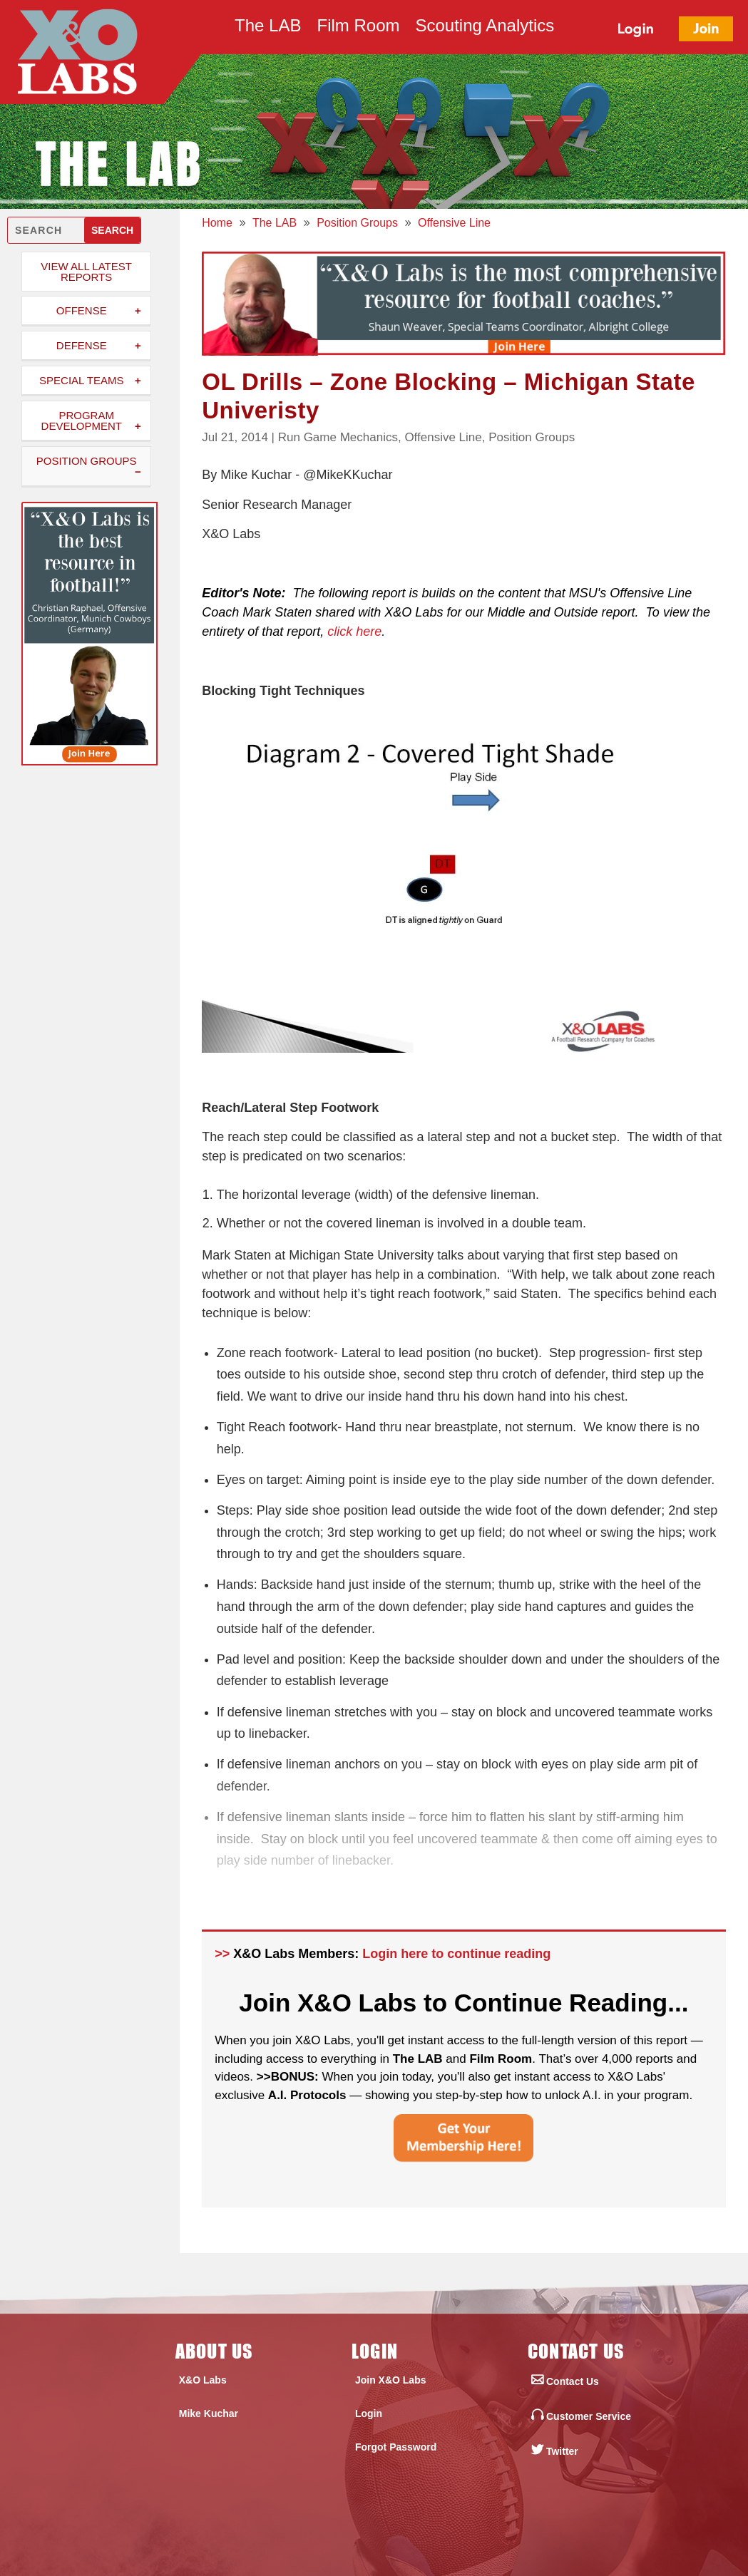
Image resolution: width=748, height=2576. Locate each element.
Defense (81, 345)
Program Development (81, 420)
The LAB (268, 28)
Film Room (358, 28)
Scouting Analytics (485, 28)
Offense (81, 310)
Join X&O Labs (390, 2380)
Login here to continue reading (456, 1954)
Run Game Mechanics (338, 437)
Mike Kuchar (208, 2413)
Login (368, 2413)
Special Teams (81, 380)
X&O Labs (203, 2380)
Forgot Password (395, 2447)
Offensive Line (442, 437)
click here (354, 631)
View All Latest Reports (86, 271)
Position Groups (86, 461)
